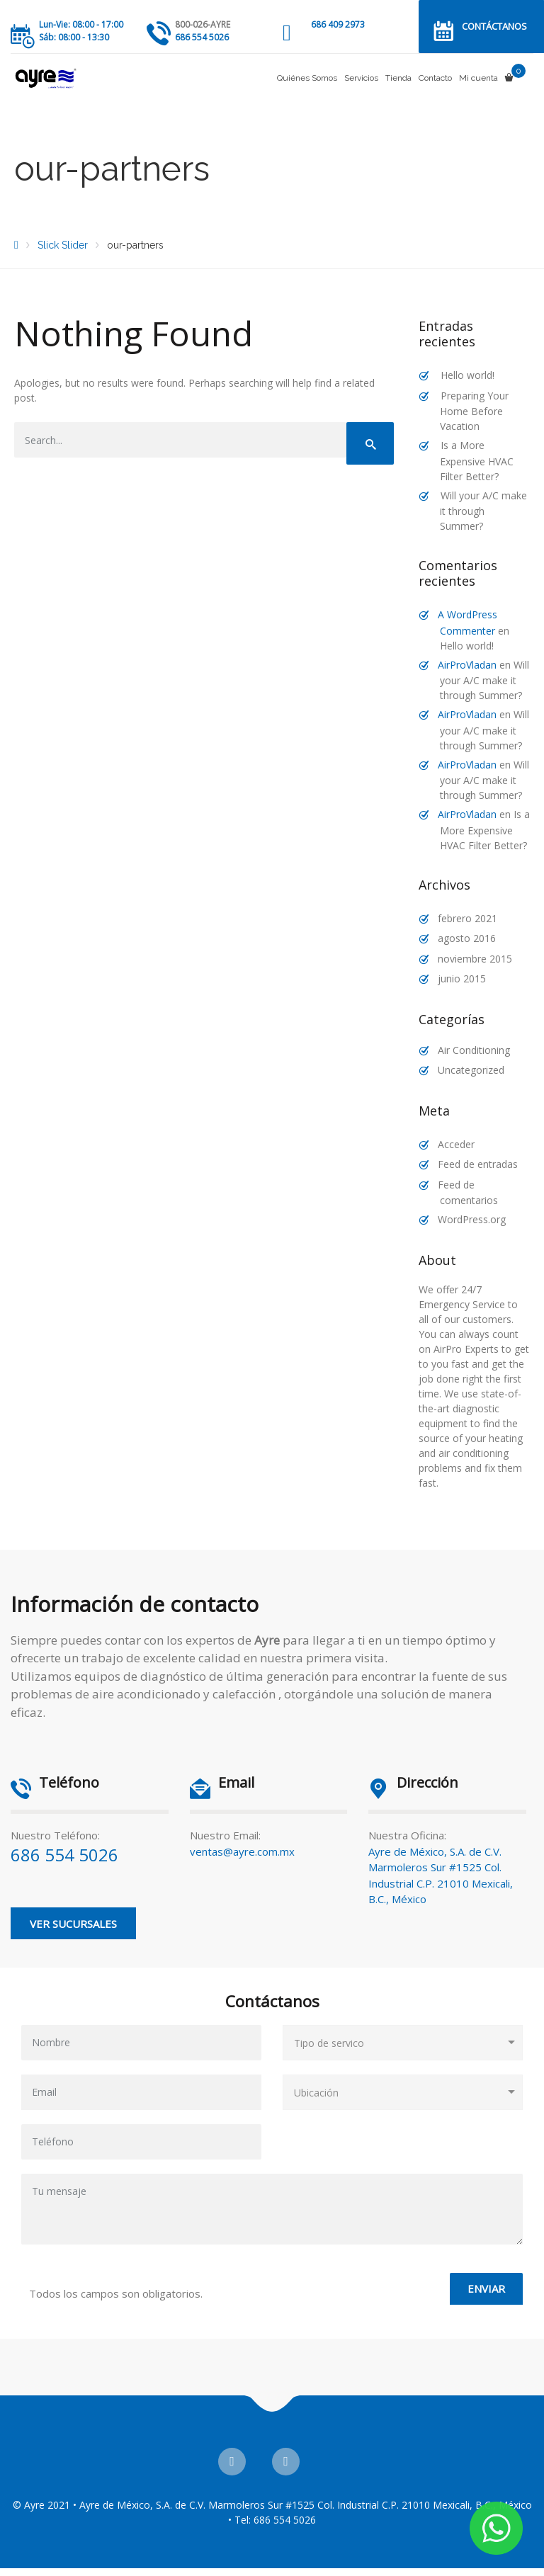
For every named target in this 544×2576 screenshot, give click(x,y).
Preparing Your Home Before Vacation (474, 411)
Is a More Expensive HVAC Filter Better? (477, 460)
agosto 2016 (467, 938)
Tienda (398, 78)
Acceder (456, 1144)
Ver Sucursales (73, 1924)
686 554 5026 (64, 1854)
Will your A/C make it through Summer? (483, 511)
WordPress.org (472, 1219)
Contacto (435, 78)
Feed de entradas (478, 1164)
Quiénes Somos (307, 78)
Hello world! (467, 375)
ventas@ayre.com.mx (242, 1851)
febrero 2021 (467, 918)
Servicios (361, 78)
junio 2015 (462, 978)
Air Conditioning (474, 1050)
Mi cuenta (478, 78)
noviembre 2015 (475, 958)
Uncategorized (471, 1070)
